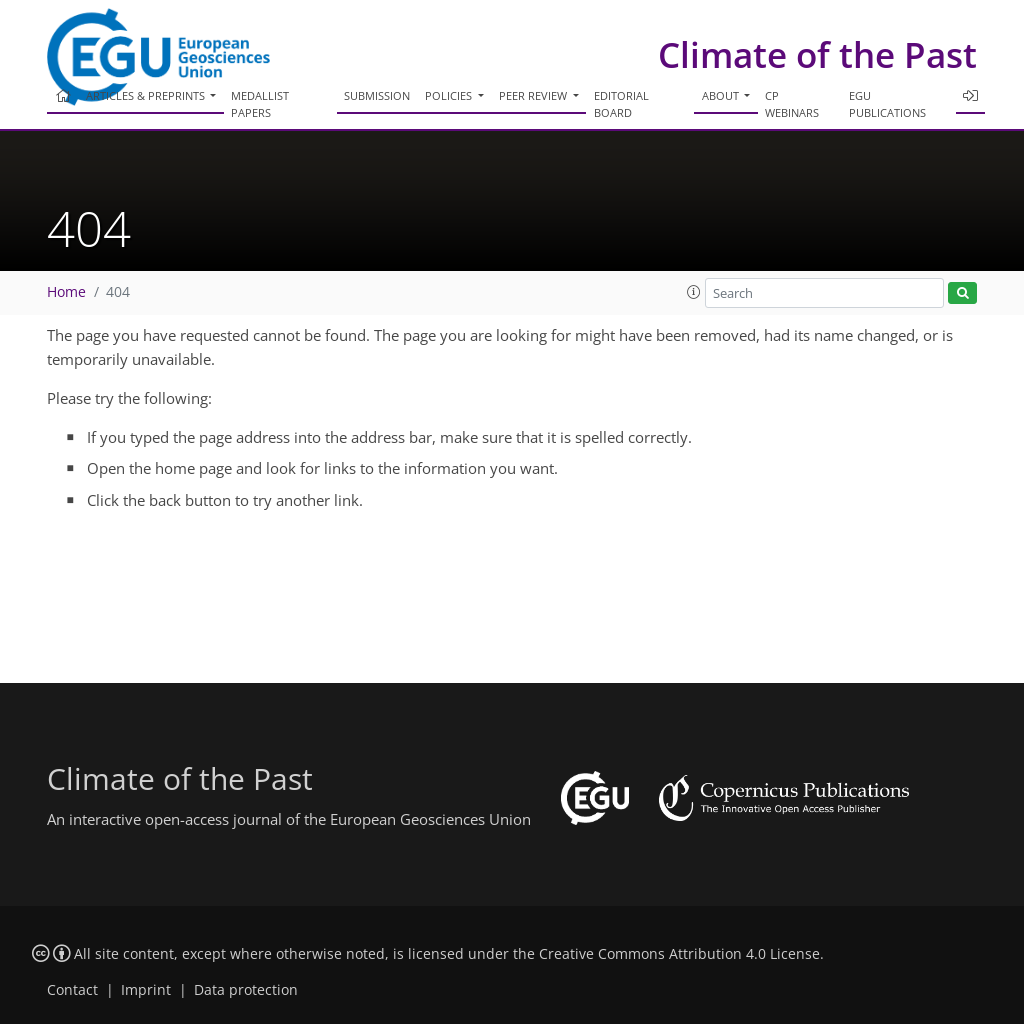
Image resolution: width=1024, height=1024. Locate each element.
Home (66, 292)
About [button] (722, 95)
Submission (377, 95)
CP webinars (792, 104)
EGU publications (887, 104)
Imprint (146, 990)
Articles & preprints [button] (147, 95)
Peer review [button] (534, 95)
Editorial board (621, 104)
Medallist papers (260, 104)
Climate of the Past (817, 54)
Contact (72, 990)
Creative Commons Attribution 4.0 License (679, 954)
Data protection (246, 990)
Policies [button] (450, 95)
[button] (694, 292)
